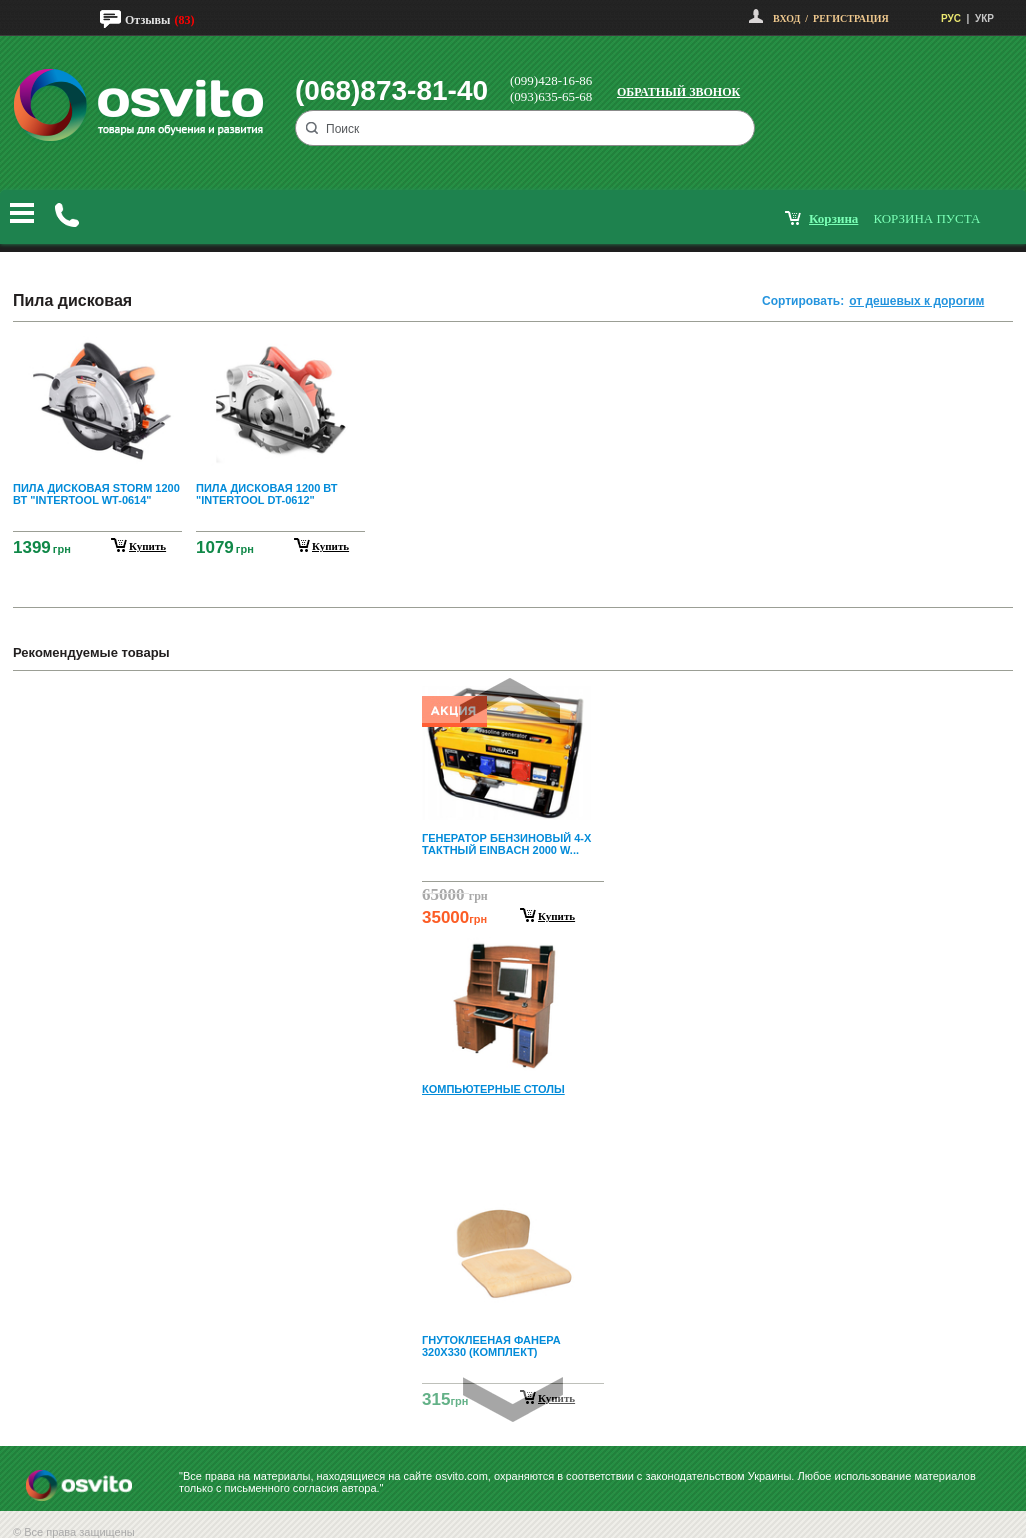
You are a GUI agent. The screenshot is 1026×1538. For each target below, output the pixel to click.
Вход (786, 18)
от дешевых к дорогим (916, 301)
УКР (984, 18)
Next (513, 1399)
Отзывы (147, 20)
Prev (510, 700)
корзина (833, 218)
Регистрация (851, 18)
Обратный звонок (678, 92)
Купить (556, 916)
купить (147, 546)
